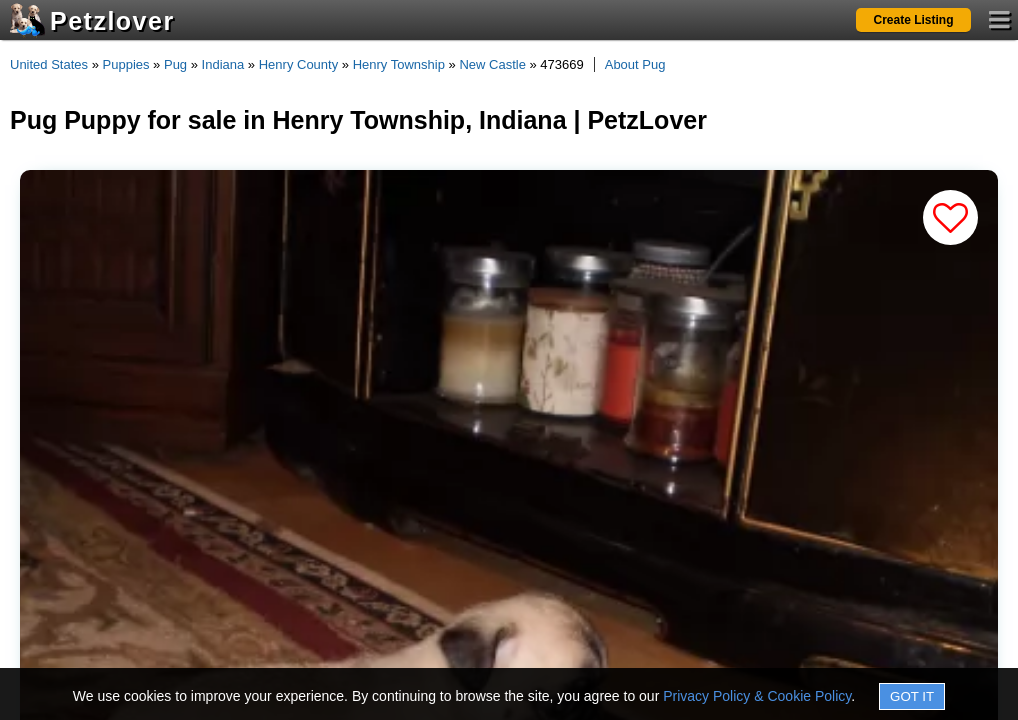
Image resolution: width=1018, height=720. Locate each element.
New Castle (492, 64)
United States (49, 64)
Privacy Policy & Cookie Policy (757, 696)
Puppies (126, 64)
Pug (175, 64)
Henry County (298, 64)
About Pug (635, 64)
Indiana (223, 64)
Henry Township (399, 64)
